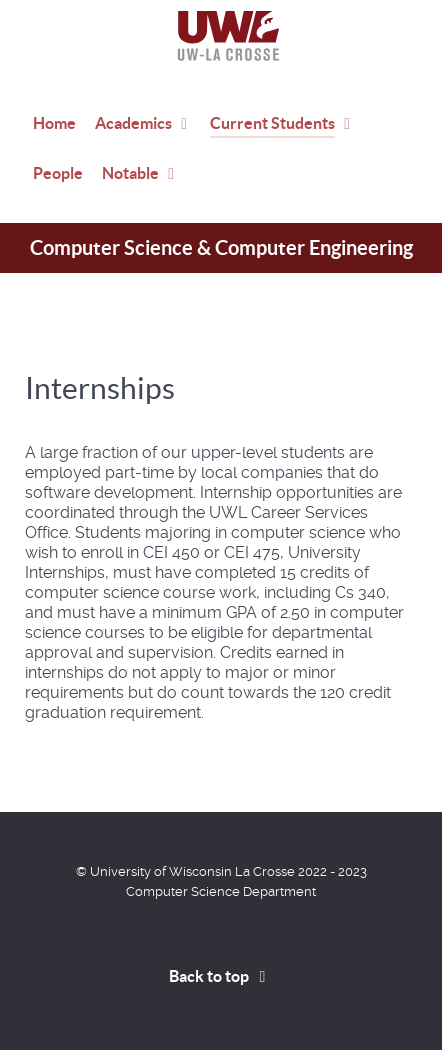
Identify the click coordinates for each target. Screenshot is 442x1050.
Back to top (221, 976)
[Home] (221, 36)
